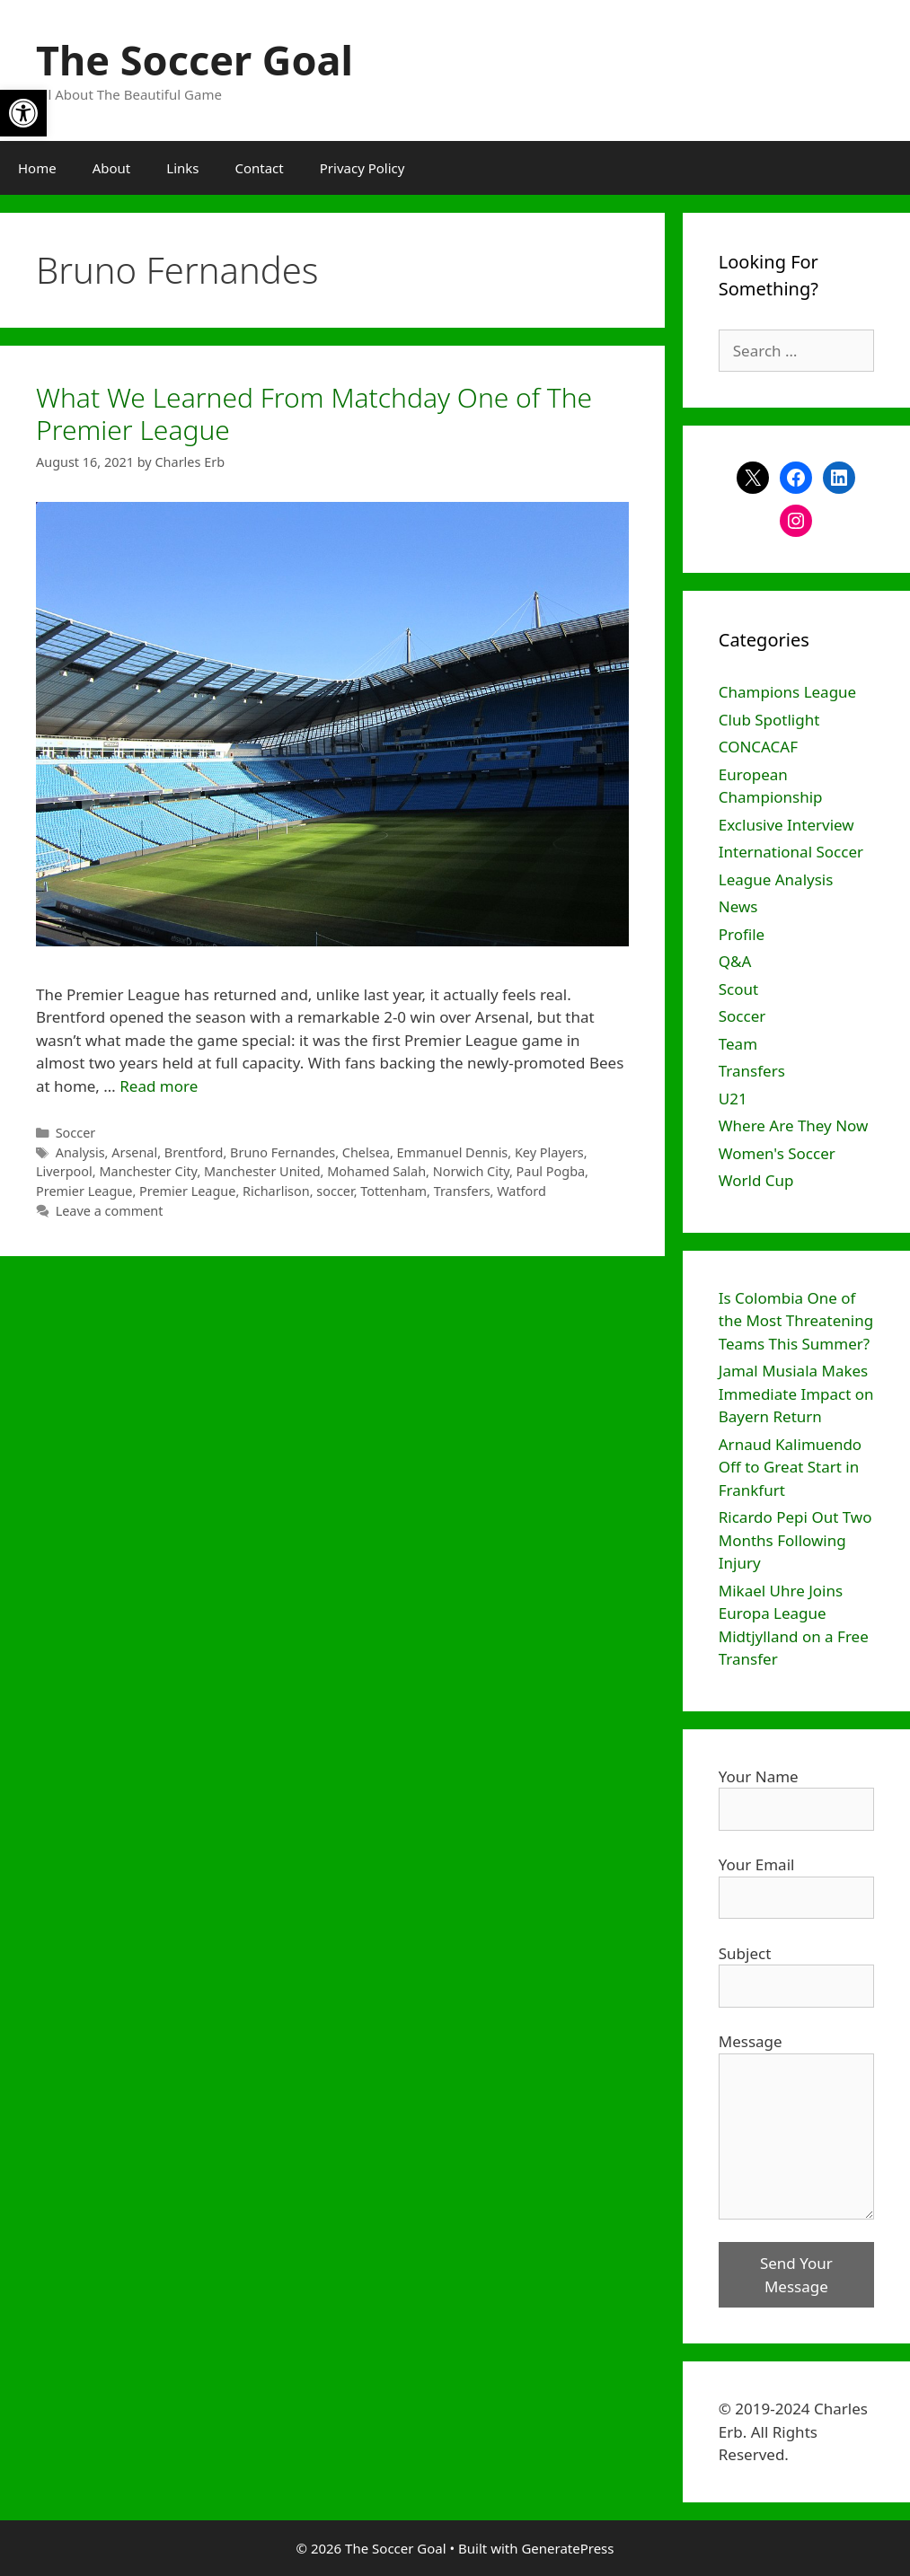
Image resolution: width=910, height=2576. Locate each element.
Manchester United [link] (262, 1171)
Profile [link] (741, 934)
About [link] (112, 168)
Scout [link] (738, 989)
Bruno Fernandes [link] (282, 1152)
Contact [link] (258, 168)
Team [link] (738, 1043)
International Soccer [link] (791, 851)
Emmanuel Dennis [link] (452, 1152)
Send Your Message (796, 2275)
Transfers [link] (462, 1191)
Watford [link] (521, 1191)
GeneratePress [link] (567, 2548)
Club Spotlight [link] (769, 719)
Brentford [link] (194, 1152)
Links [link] (182, 168)
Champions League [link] (787, 691)
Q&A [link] (735, 961)
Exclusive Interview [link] (786, 824)
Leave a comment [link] (109, 1210)
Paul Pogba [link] (551, 1171)
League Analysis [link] (776, 879)
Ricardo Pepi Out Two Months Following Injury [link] (795, 1540)
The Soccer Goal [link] (194, 59)
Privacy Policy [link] (362, 168)
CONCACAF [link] (758, 746)
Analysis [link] (80, 1152)
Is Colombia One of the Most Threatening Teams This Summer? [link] (796, 1321)
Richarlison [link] (276, 1191)
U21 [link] (733, 1098)
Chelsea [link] (366, 1152)
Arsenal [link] (134, 1152)
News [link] (738, 906)
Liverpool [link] (64, 1171)
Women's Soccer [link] (777, 1153)
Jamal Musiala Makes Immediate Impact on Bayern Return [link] (796, 1393)
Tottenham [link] (393, 1191)
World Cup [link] (756, 1180)
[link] (23, 113)
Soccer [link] (76, 1132)
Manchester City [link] (148, 1171)
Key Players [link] (549, 1152)
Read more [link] (158, 1086)
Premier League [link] (84, 1191)
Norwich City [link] (471, 1171)
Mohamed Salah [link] (376, 1171)
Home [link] (37, 168)
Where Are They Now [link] (794, 1125)
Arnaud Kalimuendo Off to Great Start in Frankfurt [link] (790, 1467)
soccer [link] (334, 1191)
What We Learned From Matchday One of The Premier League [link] (314, 413)
